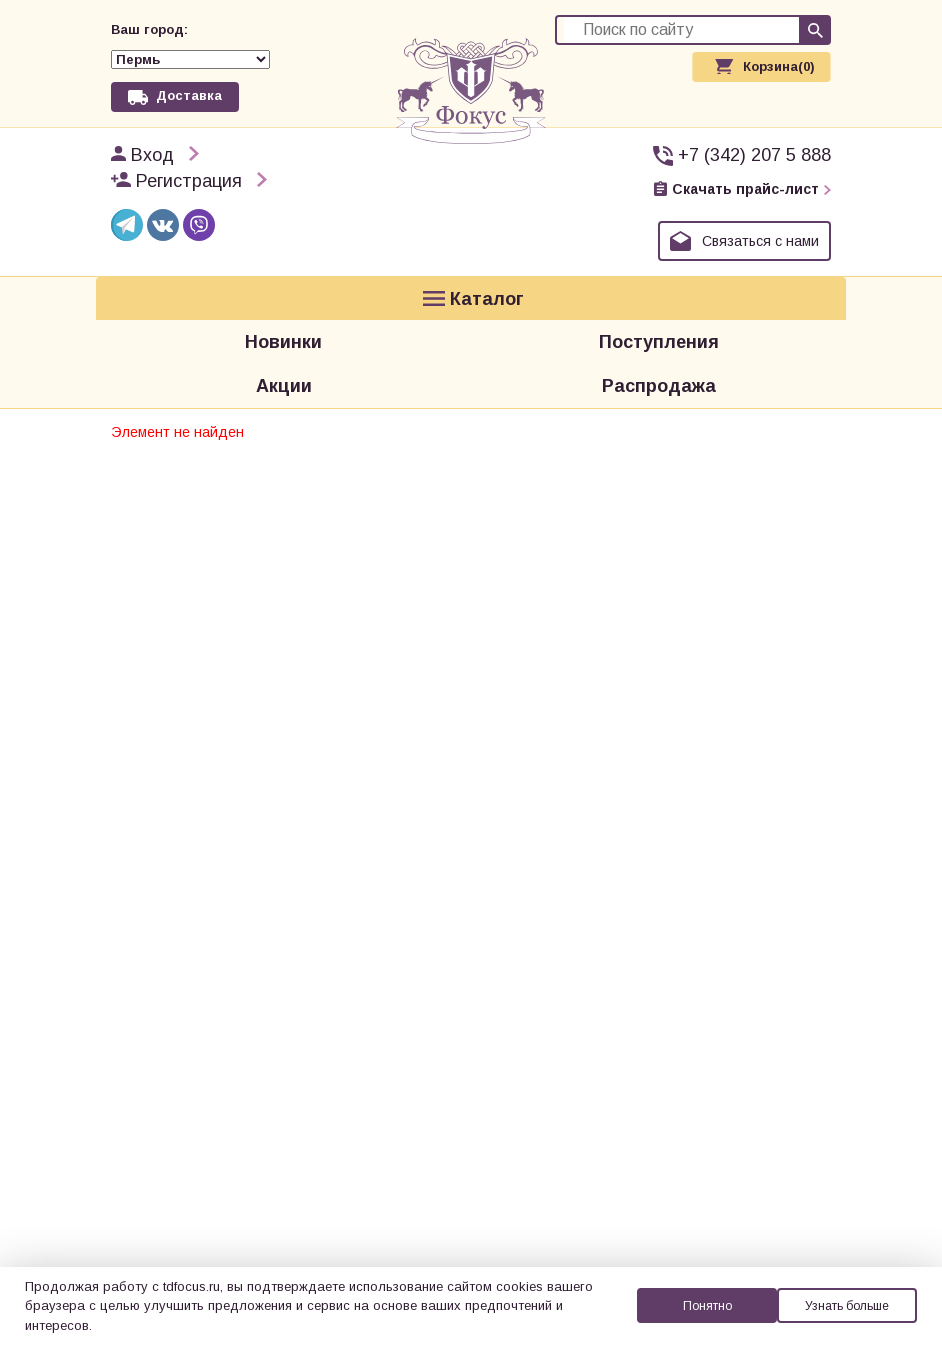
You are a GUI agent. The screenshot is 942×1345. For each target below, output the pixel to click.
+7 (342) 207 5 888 (754, 130)
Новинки (283, 297)
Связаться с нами (760, 216)
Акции (284, 327)
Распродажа (659, 327)
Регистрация (189, 156)
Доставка (189, 65)
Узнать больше (847, 1306)
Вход (152, 130)
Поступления (659, 297)
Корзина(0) (779, 66)
